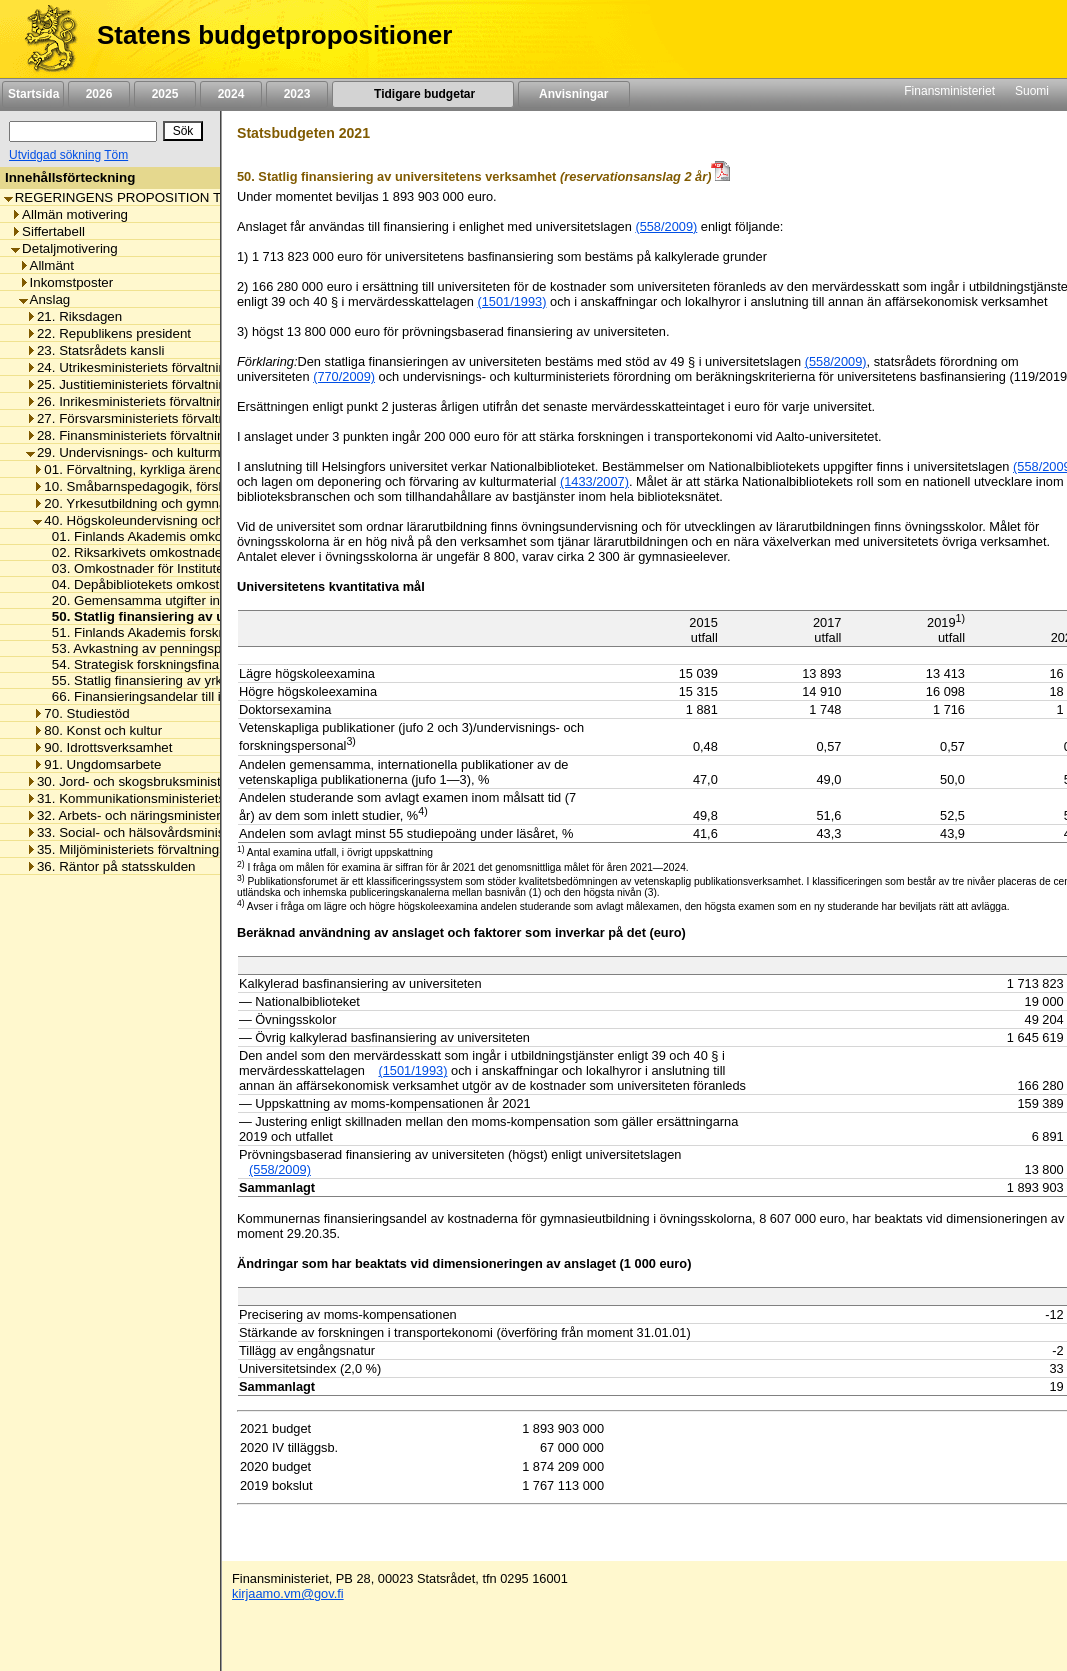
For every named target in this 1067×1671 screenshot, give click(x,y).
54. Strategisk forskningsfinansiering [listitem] (153, 664)
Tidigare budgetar (422, 94)
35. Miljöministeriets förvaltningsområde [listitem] (148, 849)
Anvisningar (574, 94)
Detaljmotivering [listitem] (64, 248)
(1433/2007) (594, 481)
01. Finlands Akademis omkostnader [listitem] (154, 536)
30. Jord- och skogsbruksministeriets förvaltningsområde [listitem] (198, 781)
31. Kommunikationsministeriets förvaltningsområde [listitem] (184, 798)
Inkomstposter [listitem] (66, 282)
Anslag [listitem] (45, 299)
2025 (165, 94)
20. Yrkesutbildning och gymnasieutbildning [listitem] (166, 503)
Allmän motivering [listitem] (69, 214)
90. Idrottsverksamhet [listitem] (102, 747)
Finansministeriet (949, 91)
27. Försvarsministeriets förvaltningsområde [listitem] (161, 418)
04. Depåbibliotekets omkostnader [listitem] (147, 584)
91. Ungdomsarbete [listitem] (97, 764)
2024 (231, 94)
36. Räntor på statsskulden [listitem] (111, 866)
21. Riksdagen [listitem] (74, 316)
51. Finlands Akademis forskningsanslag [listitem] (165, 632)
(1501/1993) (511, 301)
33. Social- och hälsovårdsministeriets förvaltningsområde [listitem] (202, 832)
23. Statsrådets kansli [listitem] (95, 350)
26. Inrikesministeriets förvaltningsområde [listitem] (154, 401)
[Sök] (83, 131)
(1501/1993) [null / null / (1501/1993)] (412, 1070)
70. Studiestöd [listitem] (81, 713)
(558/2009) (666, 226)
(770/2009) (344, 376)
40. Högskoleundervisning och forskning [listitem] (156, 520)
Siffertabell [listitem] (48, 231)
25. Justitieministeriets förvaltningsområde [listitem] (155, 384)
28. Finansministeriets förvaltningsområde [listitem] (155, 435)
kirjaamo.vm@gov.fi (288, 1593)
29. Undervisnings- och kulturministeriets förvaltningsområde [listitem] (210, 452)
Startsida (33, 94)
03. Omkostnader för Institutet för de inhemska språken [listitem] (209, 568)
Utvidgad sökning (55, 155)
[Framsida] (43, 39)
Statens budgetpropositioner (274, 35)
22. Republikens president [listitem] (108, 333)
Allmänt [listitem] (46, 265)
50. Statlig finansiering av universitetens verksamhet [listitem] (213, 616)
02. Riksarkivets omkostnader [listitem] (134, 552)
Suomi (1032, 91)
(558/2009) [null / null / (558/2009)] (280, 1169)
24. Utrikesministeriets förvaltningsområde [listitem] (155, 367)
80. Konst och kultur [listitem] (97, 730)
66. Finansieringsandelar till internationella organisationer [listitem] (215, 696)
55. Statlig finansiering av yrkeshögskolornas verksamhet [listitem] (214, 680)
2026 (99, 94)
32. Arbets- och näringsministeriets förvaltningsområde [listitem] (192, 815)
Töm (116, 155)
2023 (297, 94)
